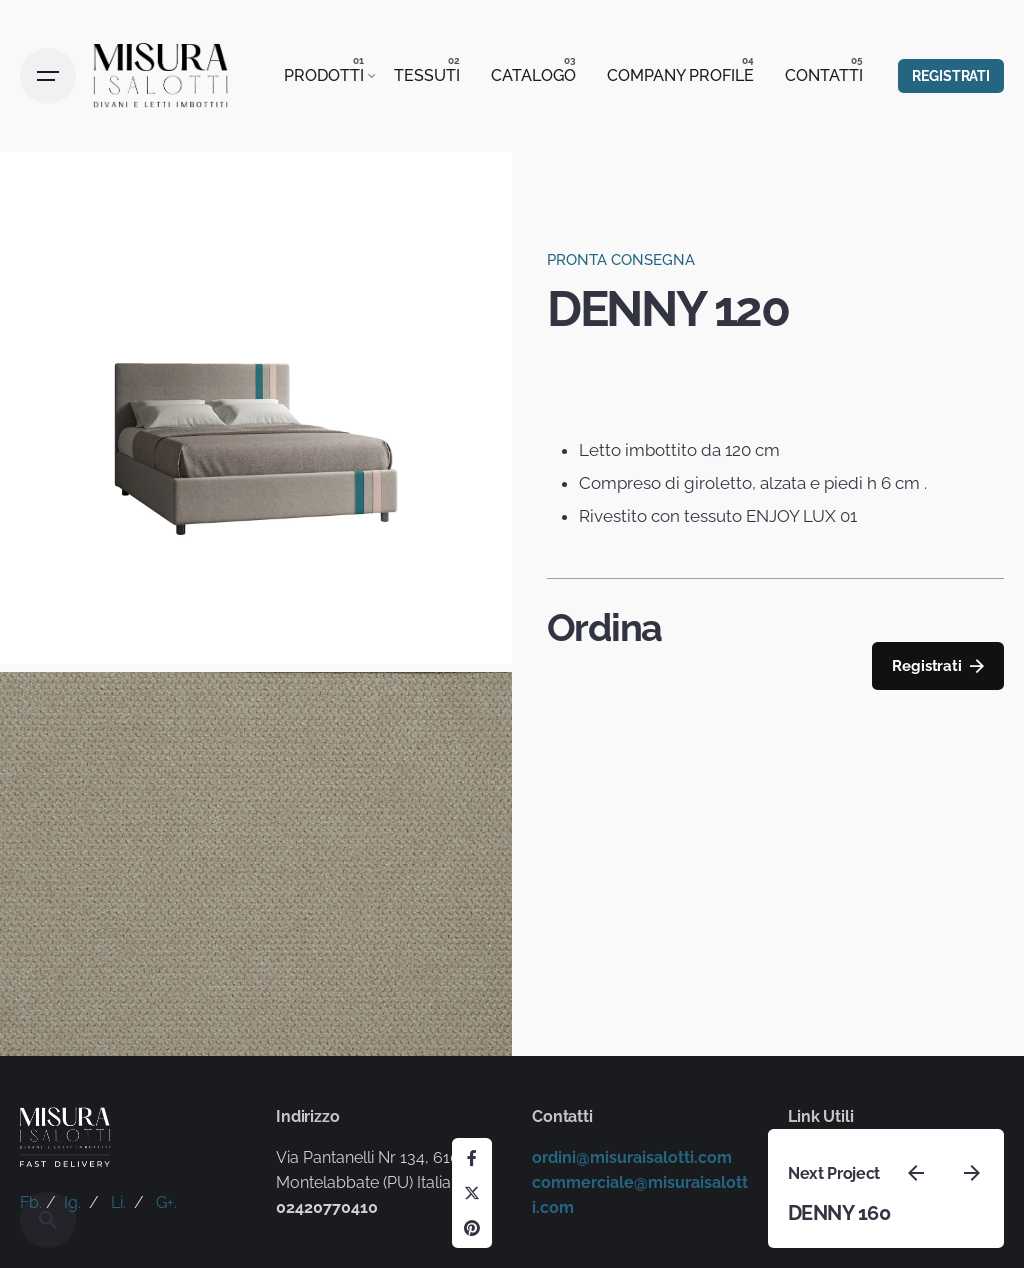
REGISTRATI (951, 75)
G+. (166, 1202)
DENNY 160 (839, 1213)
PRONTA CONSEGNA (621, 260)
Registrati (937, 666)
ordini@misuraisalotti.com (632, 1157)
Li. (118, 1202)
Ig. (72, 1202)
